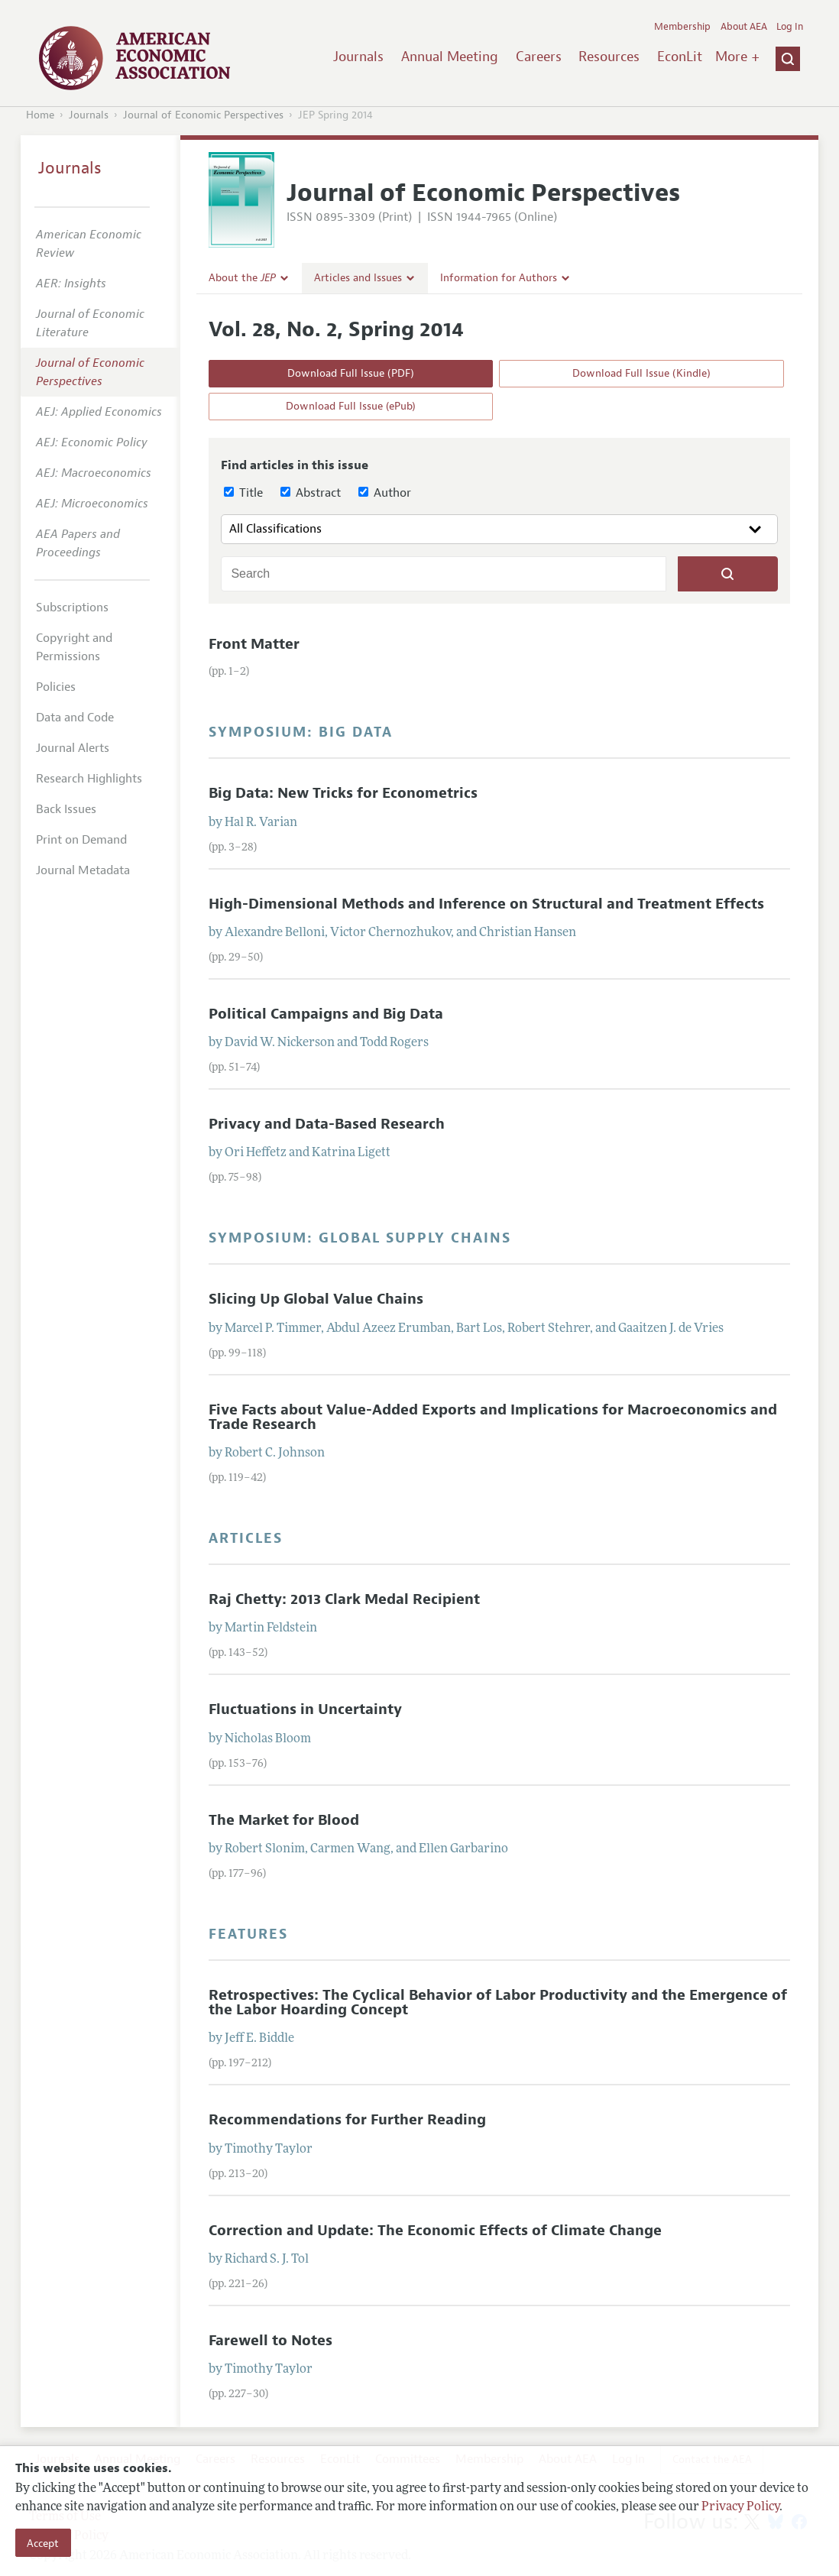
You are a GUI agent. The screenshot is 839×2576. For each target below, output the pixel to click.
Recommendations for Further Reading (347, 2120)
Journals (358, 56)
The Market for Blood (284, 1820)
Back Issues (66, 809)
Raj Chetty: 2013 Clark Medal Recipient (344, 1599)
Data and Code (75, 717)
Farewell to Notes (270, 2340)
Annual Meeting (449, 56)
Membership (682, 27)
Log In (789, 27)
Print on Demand (81, 839)
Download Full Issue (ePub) (351, 406)
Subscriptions (72, 607)
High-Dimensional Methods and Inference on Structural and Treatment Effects (486, 904)
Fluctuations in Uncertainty (305, 1709)
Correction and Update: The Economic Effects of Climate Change (435, 2230)
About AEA (744, 27)
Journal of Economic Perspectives (203, 115)
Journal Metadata (83, 870)
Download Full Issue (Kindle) (641, 373)
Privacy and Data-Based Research (327, 1124)
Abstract (310, 493)
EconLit (679, 56)
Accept (43, 2543)
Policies (56, 687)
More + (737, 56)
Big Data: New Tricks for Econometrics (343, 793)
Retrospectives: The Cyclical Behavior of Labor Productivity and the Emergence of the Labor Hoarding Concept (498, 2002)
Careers (539, 56)
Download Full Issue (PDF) (350, 373)
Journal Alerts (72, 748)
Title (243, 493)
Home (40, 115)
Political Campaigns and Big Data (326, 1014)
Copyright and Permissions (74, 647)
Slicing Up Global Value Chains (316, 1299)
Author (384, 493)
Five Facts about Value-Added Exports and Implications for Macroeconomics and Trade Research (493, 1417)
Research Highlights (89, 778)
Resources (609, 56)
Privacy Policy (740, 2507)
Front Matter (254, 644)
